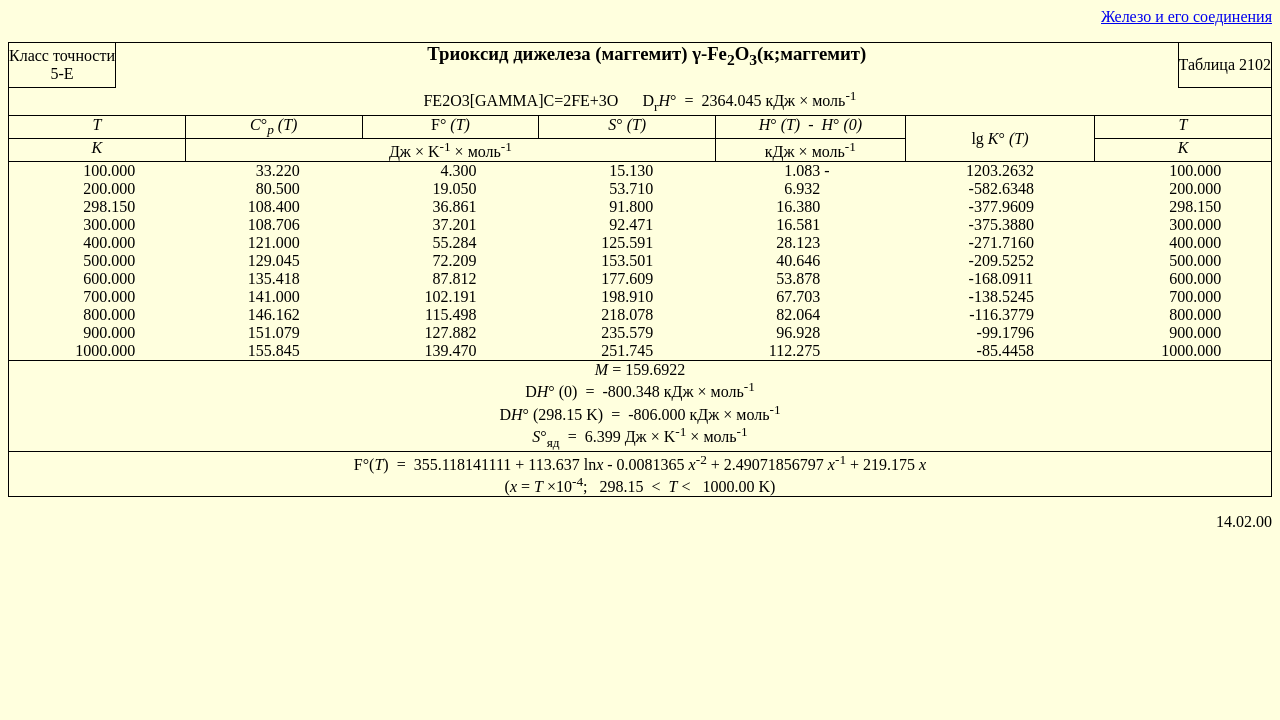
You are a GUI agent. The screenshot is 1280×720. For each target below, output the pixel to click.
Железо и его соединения (1186, 16)
